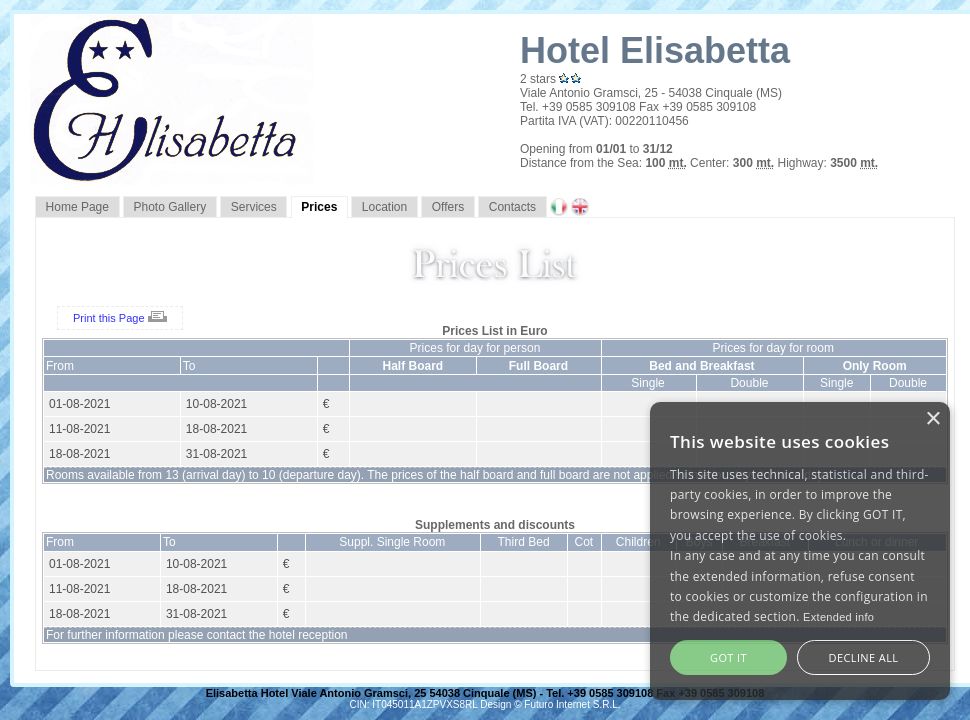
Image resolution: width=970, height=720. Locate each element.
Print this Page (120, 318)
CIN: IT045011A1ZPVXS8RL (414, 704)
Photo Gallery (170, 207)
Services (254, 207)
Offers (448, 207)
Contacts (512, 207)
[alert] (800, 551)
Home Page (77, 207)
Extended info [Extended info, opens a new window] (838, 617)
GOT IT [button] (728, 657)
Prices (319, 207)
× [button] (932, 419)
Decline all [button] (864, 657)
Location (384, 207)
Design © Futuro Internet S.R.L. (550, 704)
